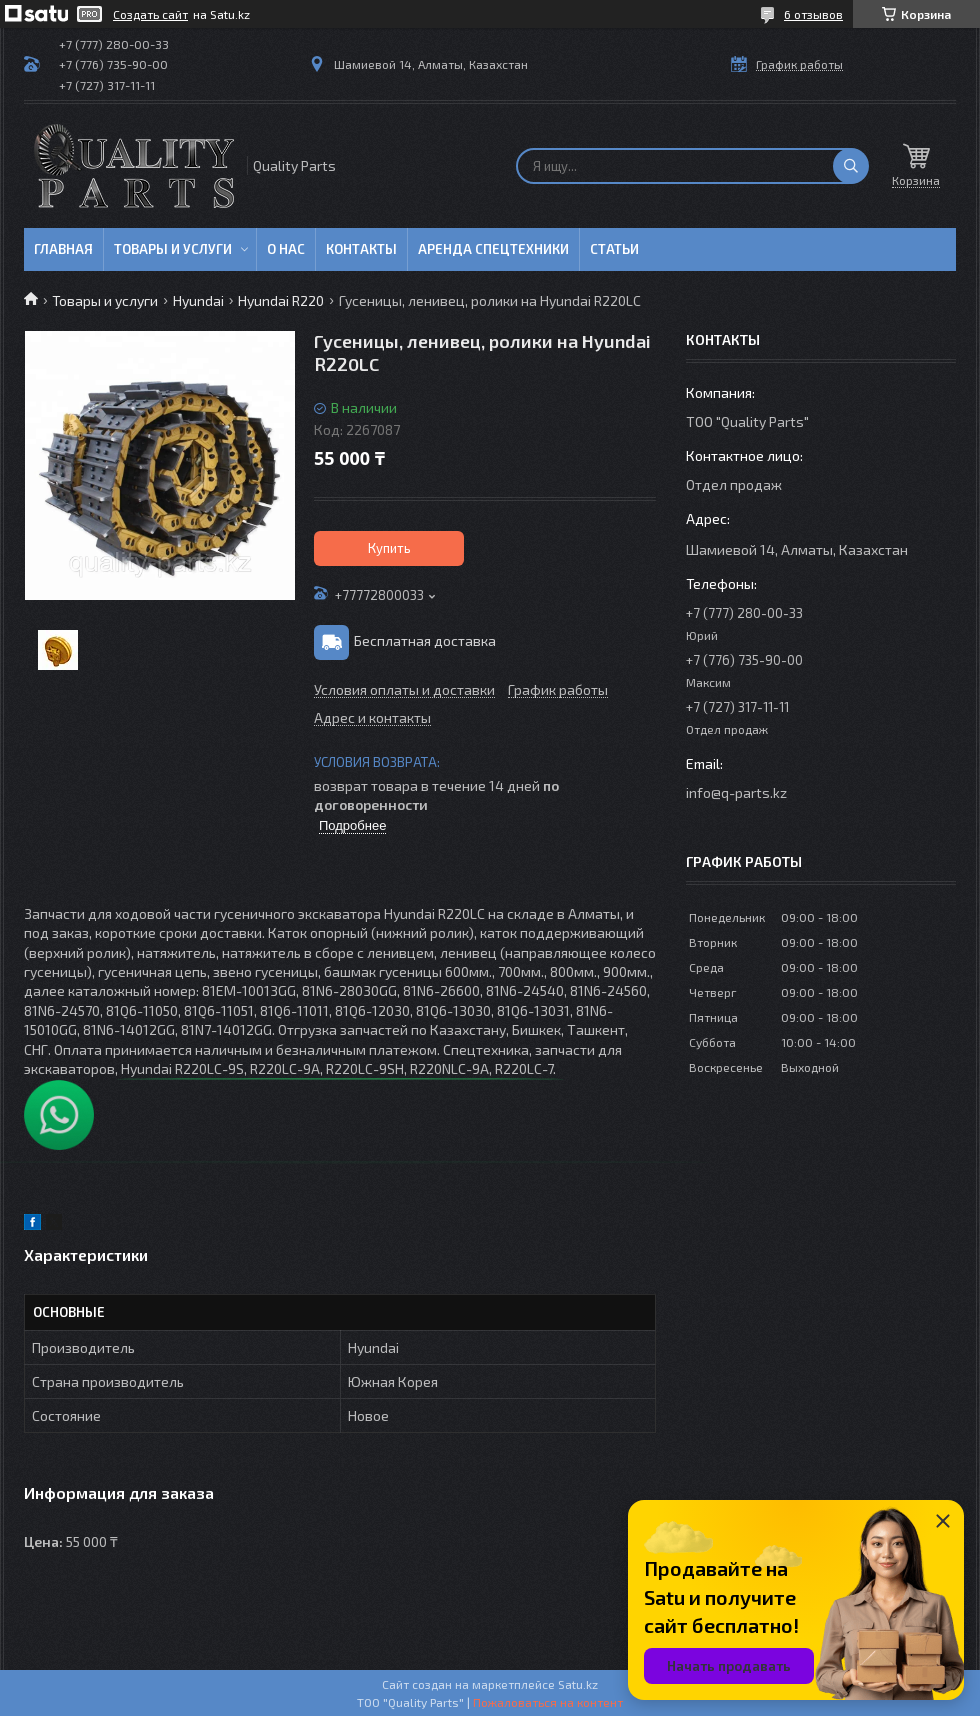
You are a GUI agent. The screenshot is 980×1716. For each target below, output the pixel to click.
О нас (286, 249)
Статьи (614, 249)
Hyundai (198, 300)
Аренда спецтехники (493, 249)
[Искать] (851, 166)
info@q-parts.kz (736, 792)
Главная (63, 249)
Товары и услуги (173, 249)
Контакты (361, 249)
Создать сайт (150, 14)
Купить (389, 548)
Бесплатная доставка (425, 640)
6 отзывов (813, 14)
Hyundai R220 (281, 300)
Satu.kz (578, 1684)
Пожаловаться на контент (548, 1702)
